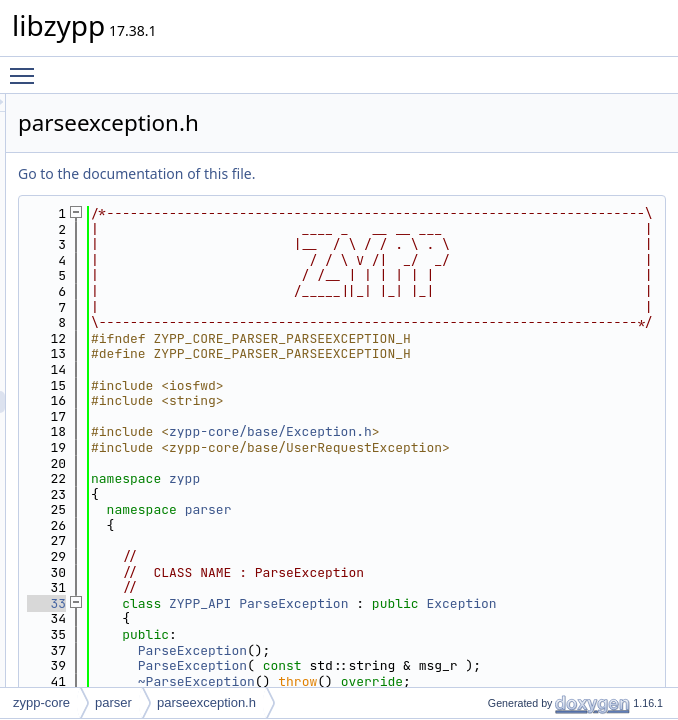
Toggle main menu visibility (27, 67)
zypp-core (41, 702)
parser (458, 681)
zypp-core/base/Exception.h (520, 587)
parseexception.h (206, 702)
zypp (434, 650)
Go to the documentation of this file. (386, 173)
